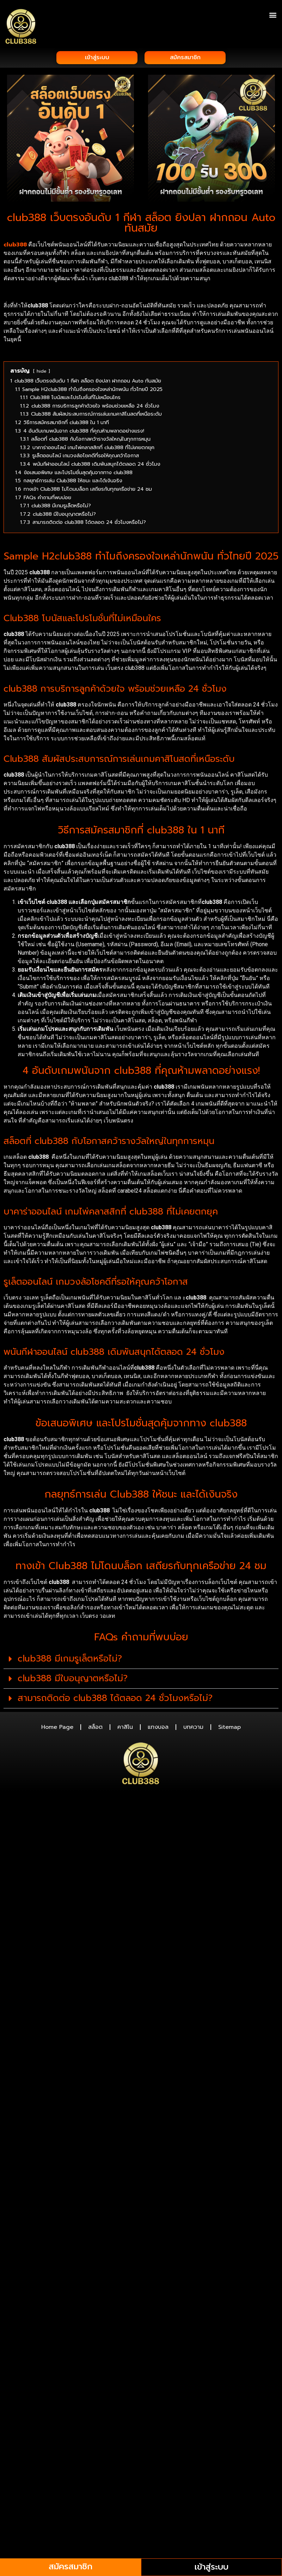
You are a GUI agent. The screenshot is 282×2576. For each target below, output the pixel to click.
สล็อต (95, 1729)
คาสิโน (125, 1729)
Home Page (57, 1729)
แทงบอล (158, 1729)
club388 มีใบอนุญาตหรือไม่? (73, 1680)
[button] (272, 14)
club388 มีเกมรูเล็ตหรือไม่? (70, 1660)
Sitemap (229, 1729)
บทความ (193, 1729)
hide (42, 372)
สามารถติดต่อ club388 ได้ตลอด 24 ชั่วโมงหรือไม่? (115, 1700)
